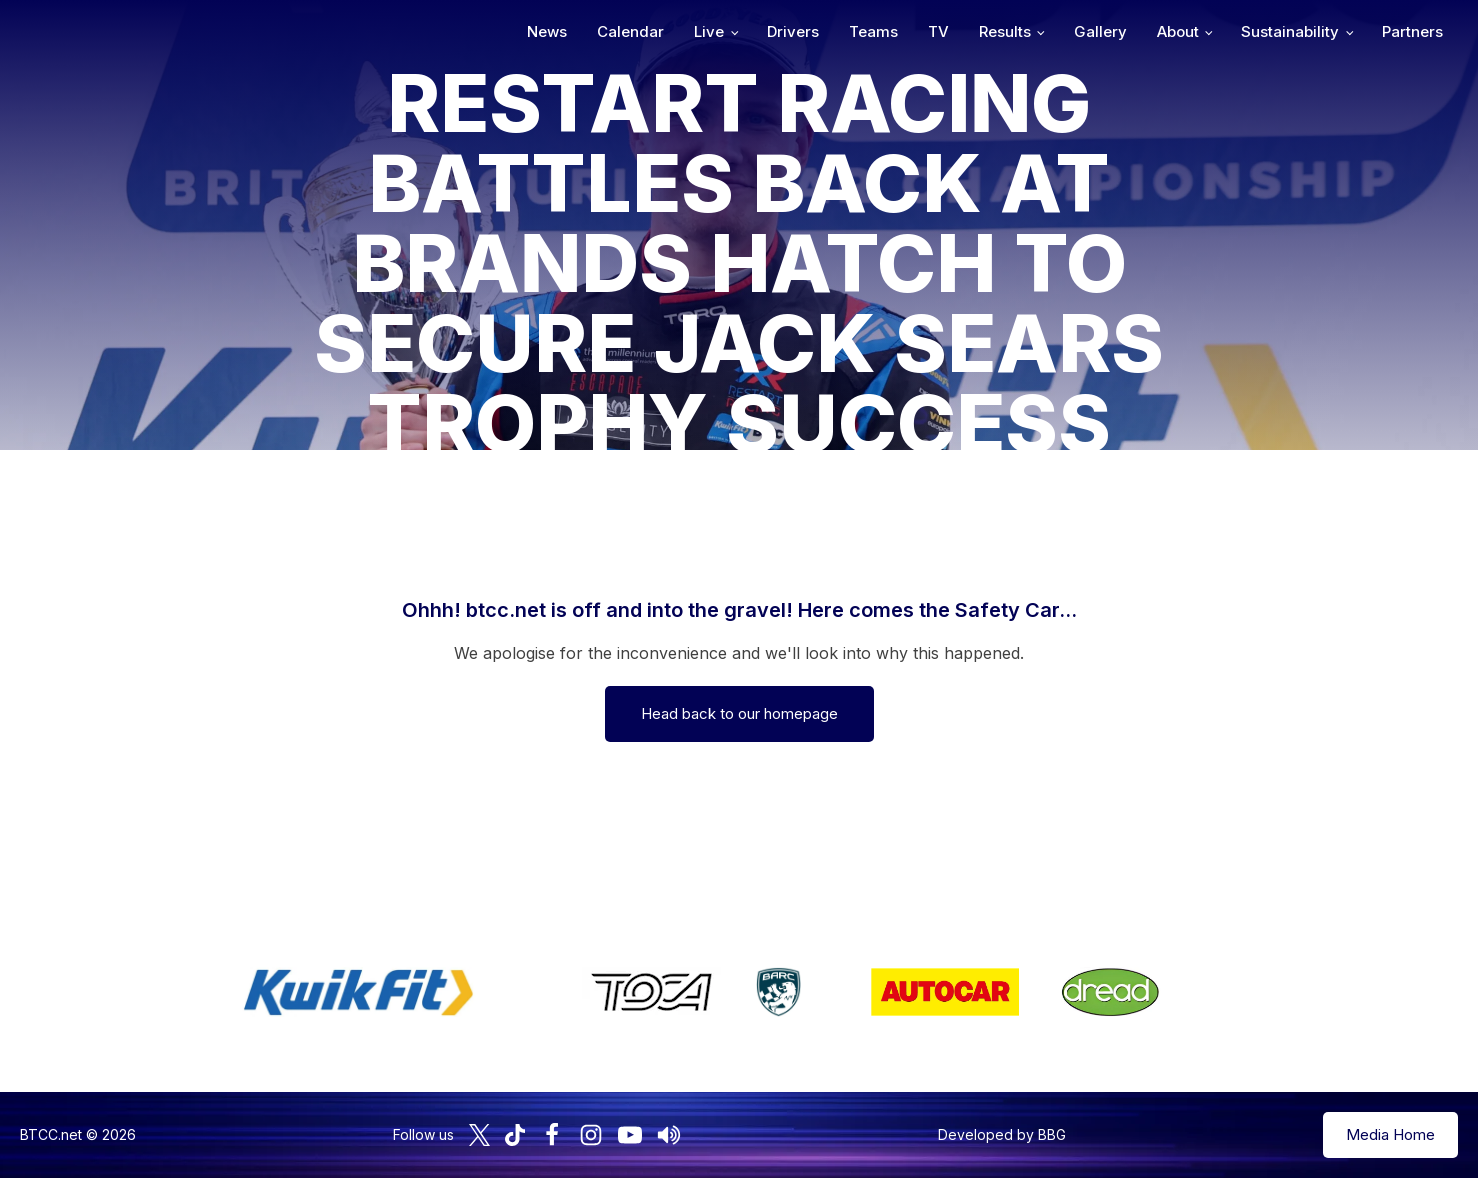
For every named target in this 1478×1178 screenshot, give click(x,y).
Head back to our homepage (739, 713)
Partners (1412, 31)
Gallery (1100, 31)
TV (938, 31)
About (1178, 31)
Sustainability (1290, 31)
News (547, 31)
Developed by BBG (1002, 1134)
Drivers (793, 31)
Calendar (630, 31)
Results (1005, 31)
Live (709, 31)
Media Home (1390, 1134)
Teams (873, 31)
